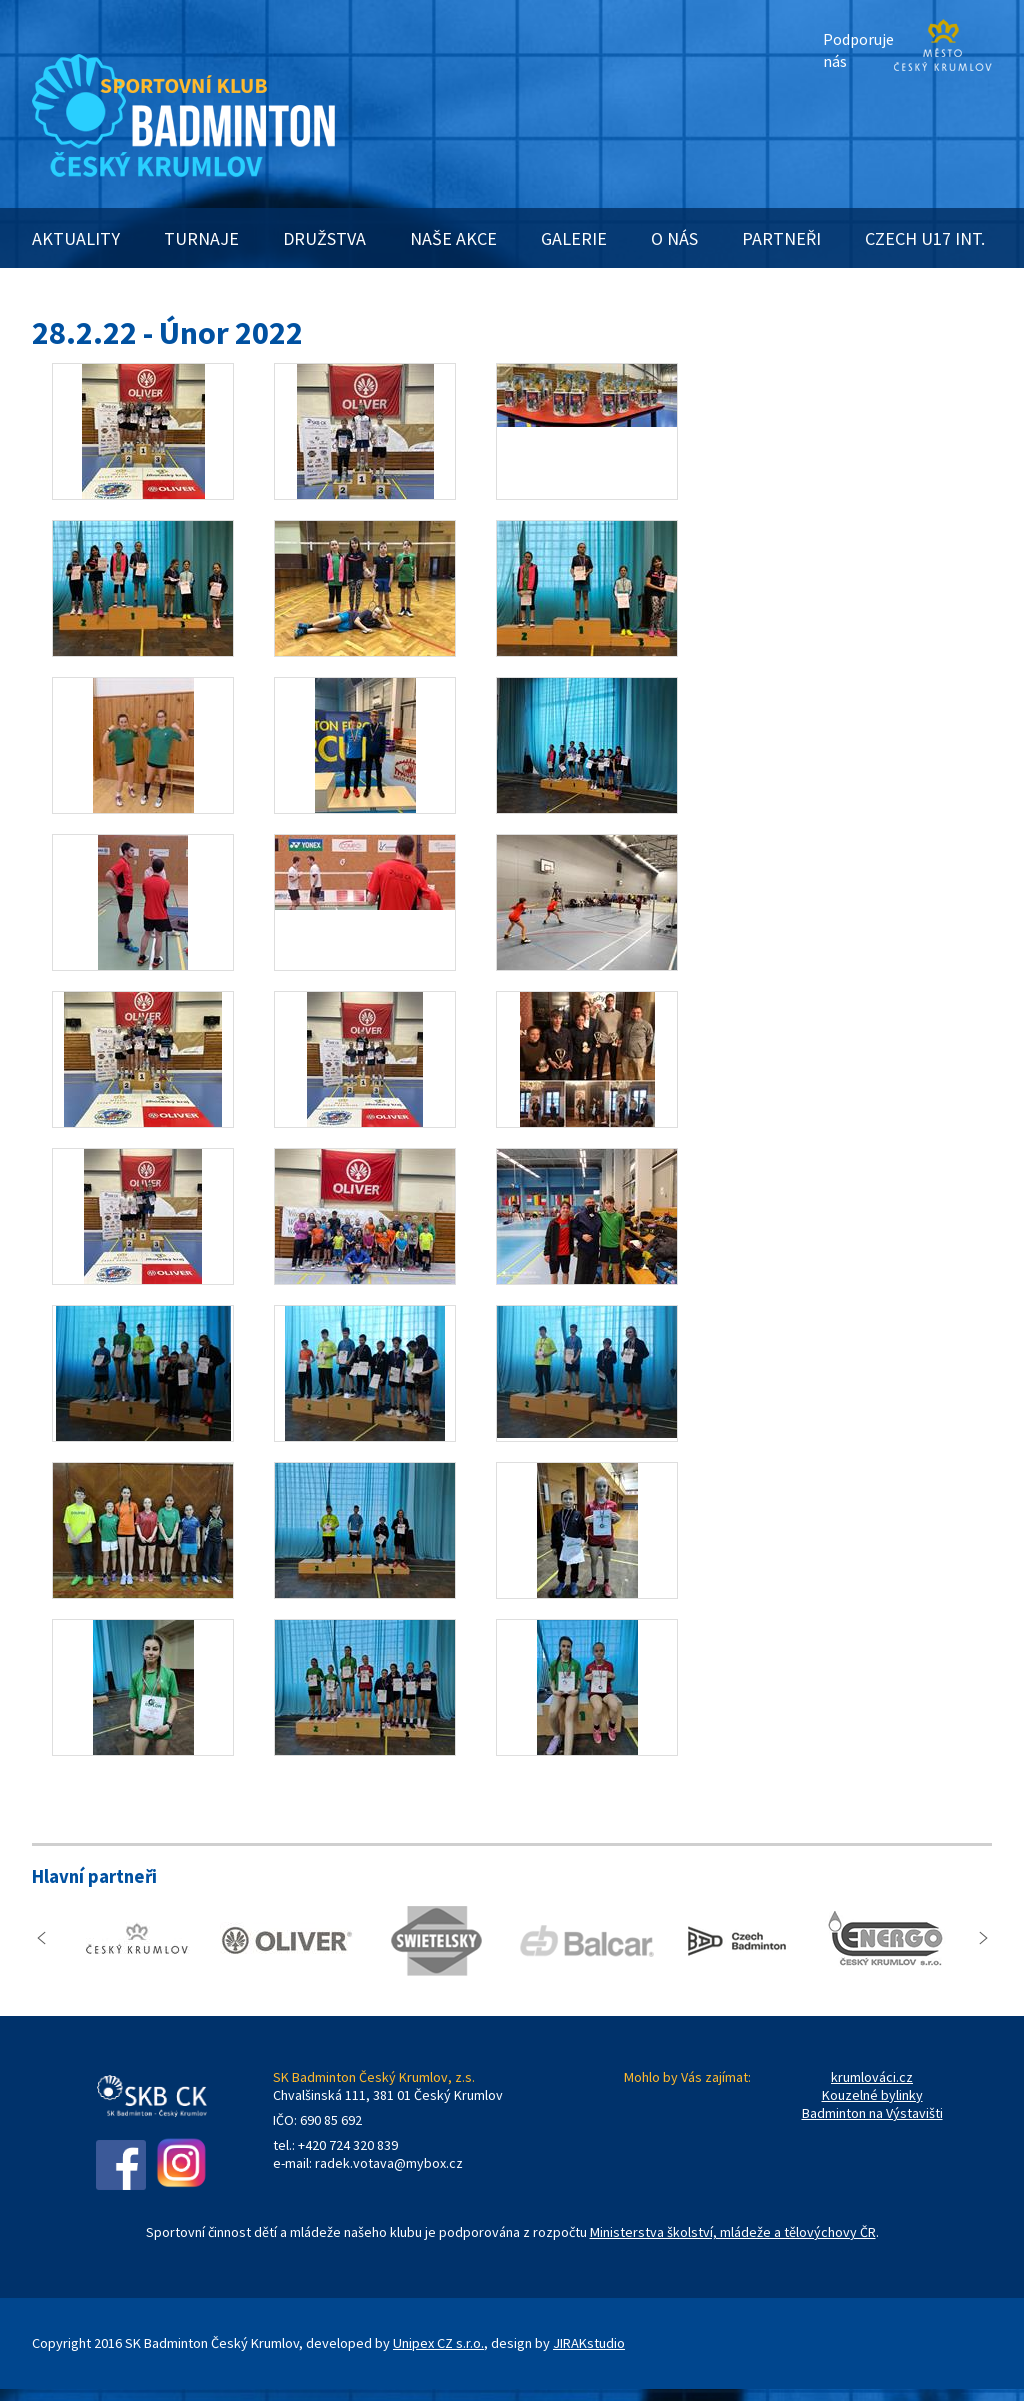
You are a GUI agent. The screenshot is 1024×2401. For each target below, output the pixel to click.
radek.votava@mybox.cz (389, 2163)
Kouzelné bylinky (872, 2095)
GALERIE (574, 238)
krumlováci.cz (872, 2077)
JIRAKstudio (589, 2343)
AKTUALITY (76, 238)
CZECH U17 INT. (925, 238)
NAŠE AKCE (453, 238)
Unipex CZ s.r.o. (438, 2343)
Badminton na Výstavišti (872, 2113)
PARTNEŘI (781, 238)
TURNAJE (201, 238)
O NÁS (674, 238)
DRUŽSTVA (324, 238)
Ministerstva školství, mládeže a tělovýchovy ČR (733, 2232)
